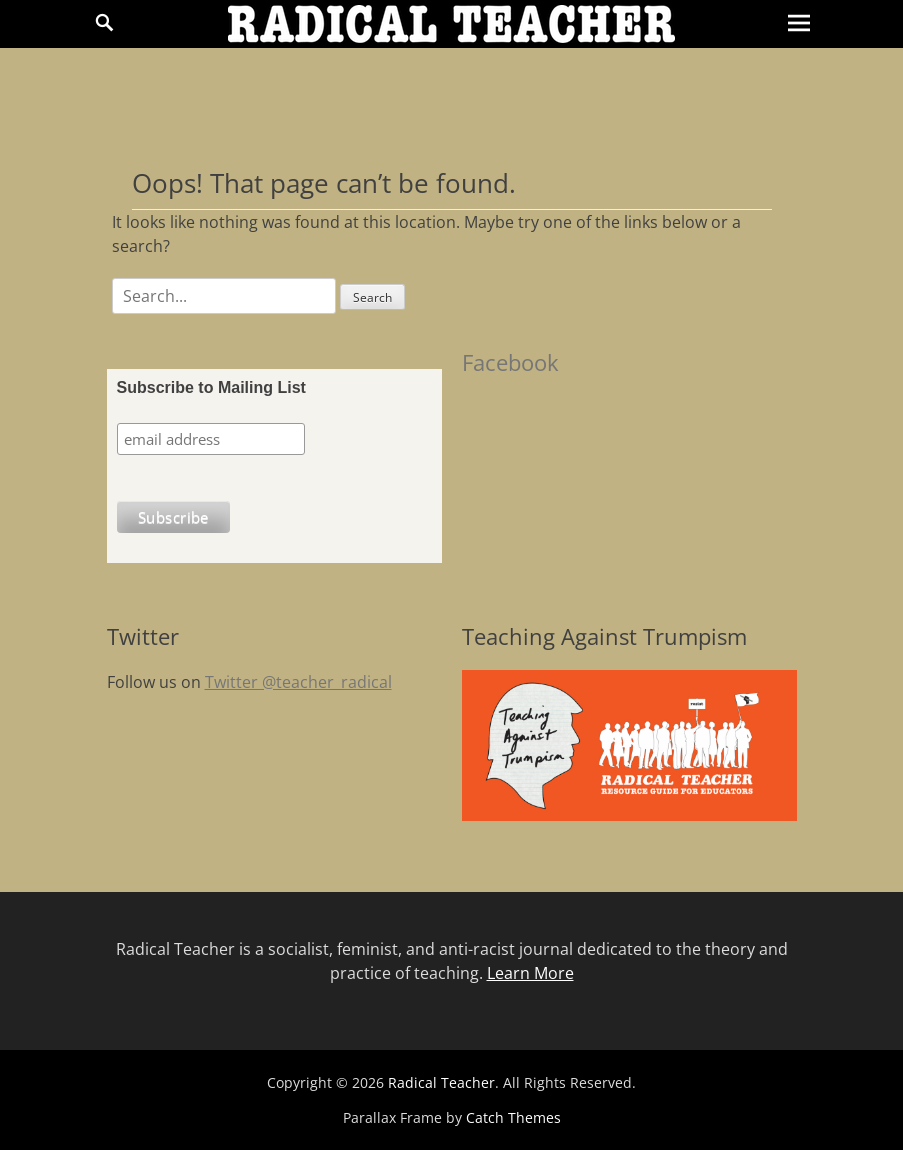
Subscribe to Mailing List (211, 387)
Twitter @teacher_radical (298, 682)
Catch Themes (513, 1117)
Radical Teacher (441, 1082)
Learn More (530, 973)
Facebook (510, 362)
